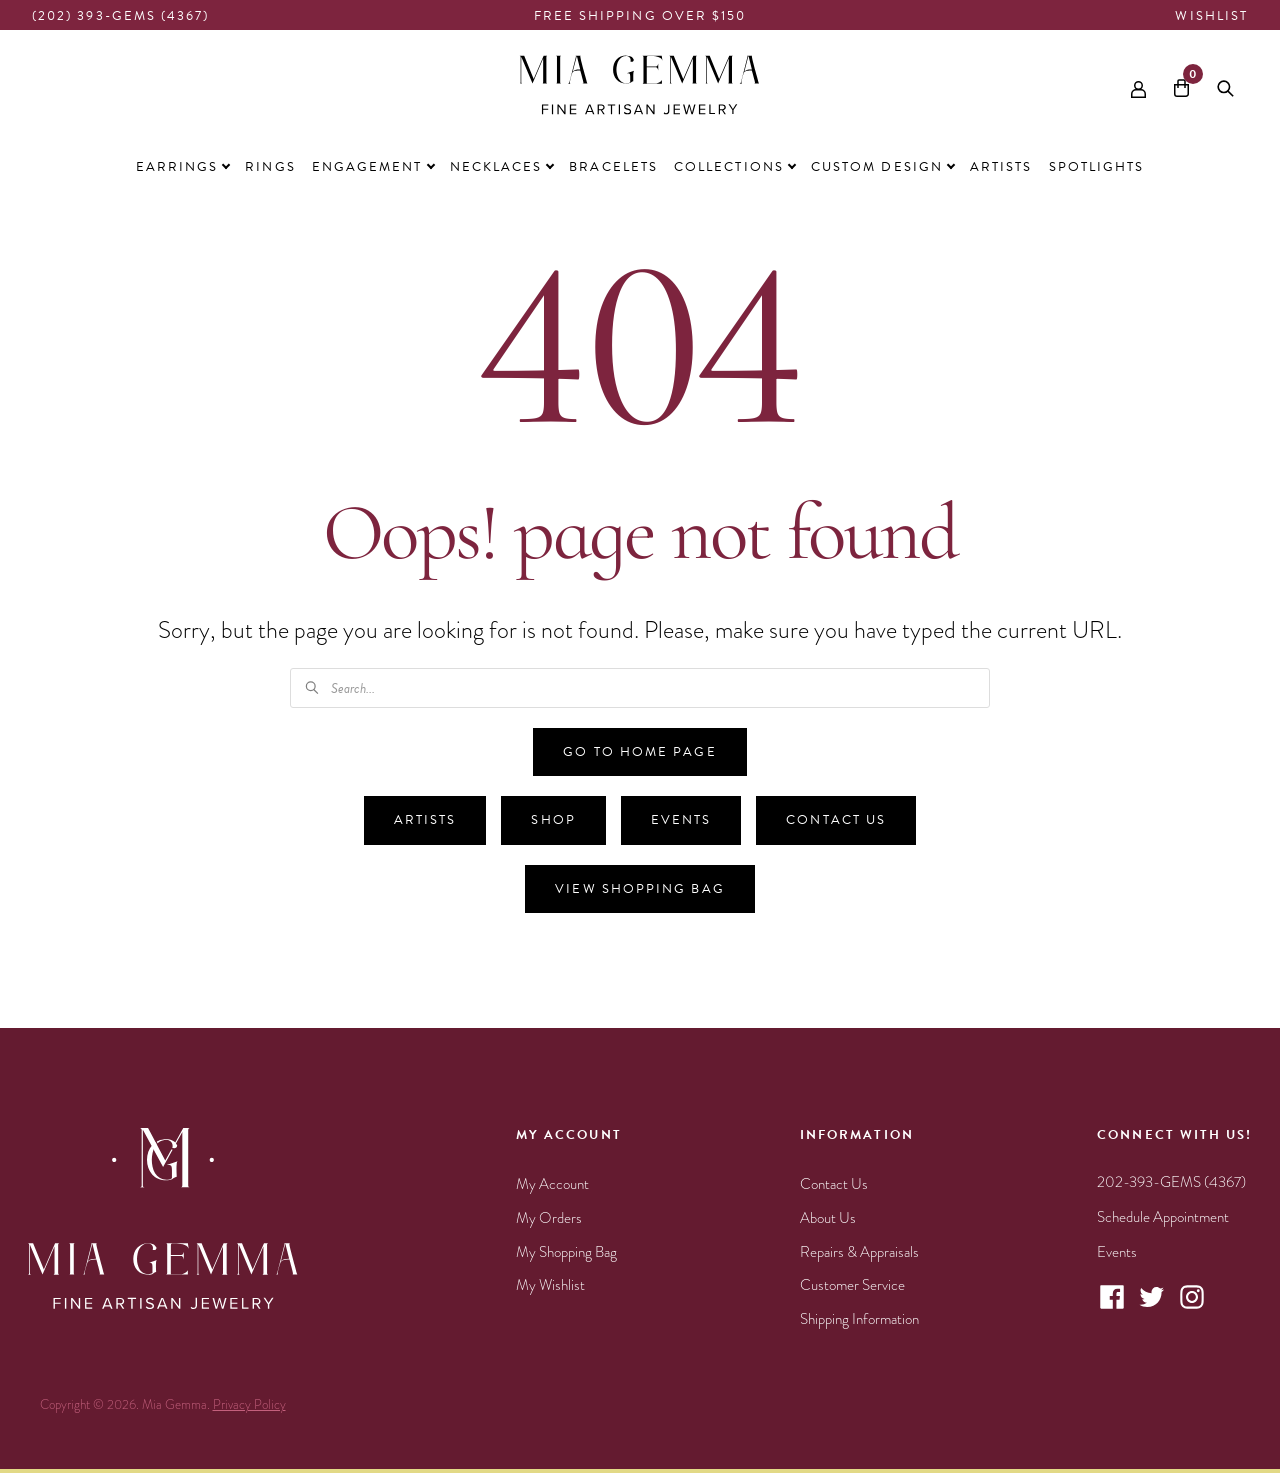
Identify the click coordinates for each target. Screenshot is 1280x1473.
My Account (552, 1184)
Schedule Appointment (1163, 1217)
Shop (553, 820)
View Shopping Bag (639, 889)
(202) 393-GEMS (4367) (121, 16)
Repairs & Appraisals (859, 1252)
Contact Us (836, 820)
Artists (425, 820)
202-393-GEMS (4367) (1171, 1182)
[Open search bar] (1225, 85)
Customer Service (852, 1285)
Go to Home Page (639, 752)
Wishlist (1211, 16)
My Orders (549, 1218)
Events (681, 820)
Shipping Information (859, 1319)
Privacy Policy (249, 1405)
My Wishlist (550, 1285)
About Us (828, 1218)
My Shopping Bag (566, 1252)
